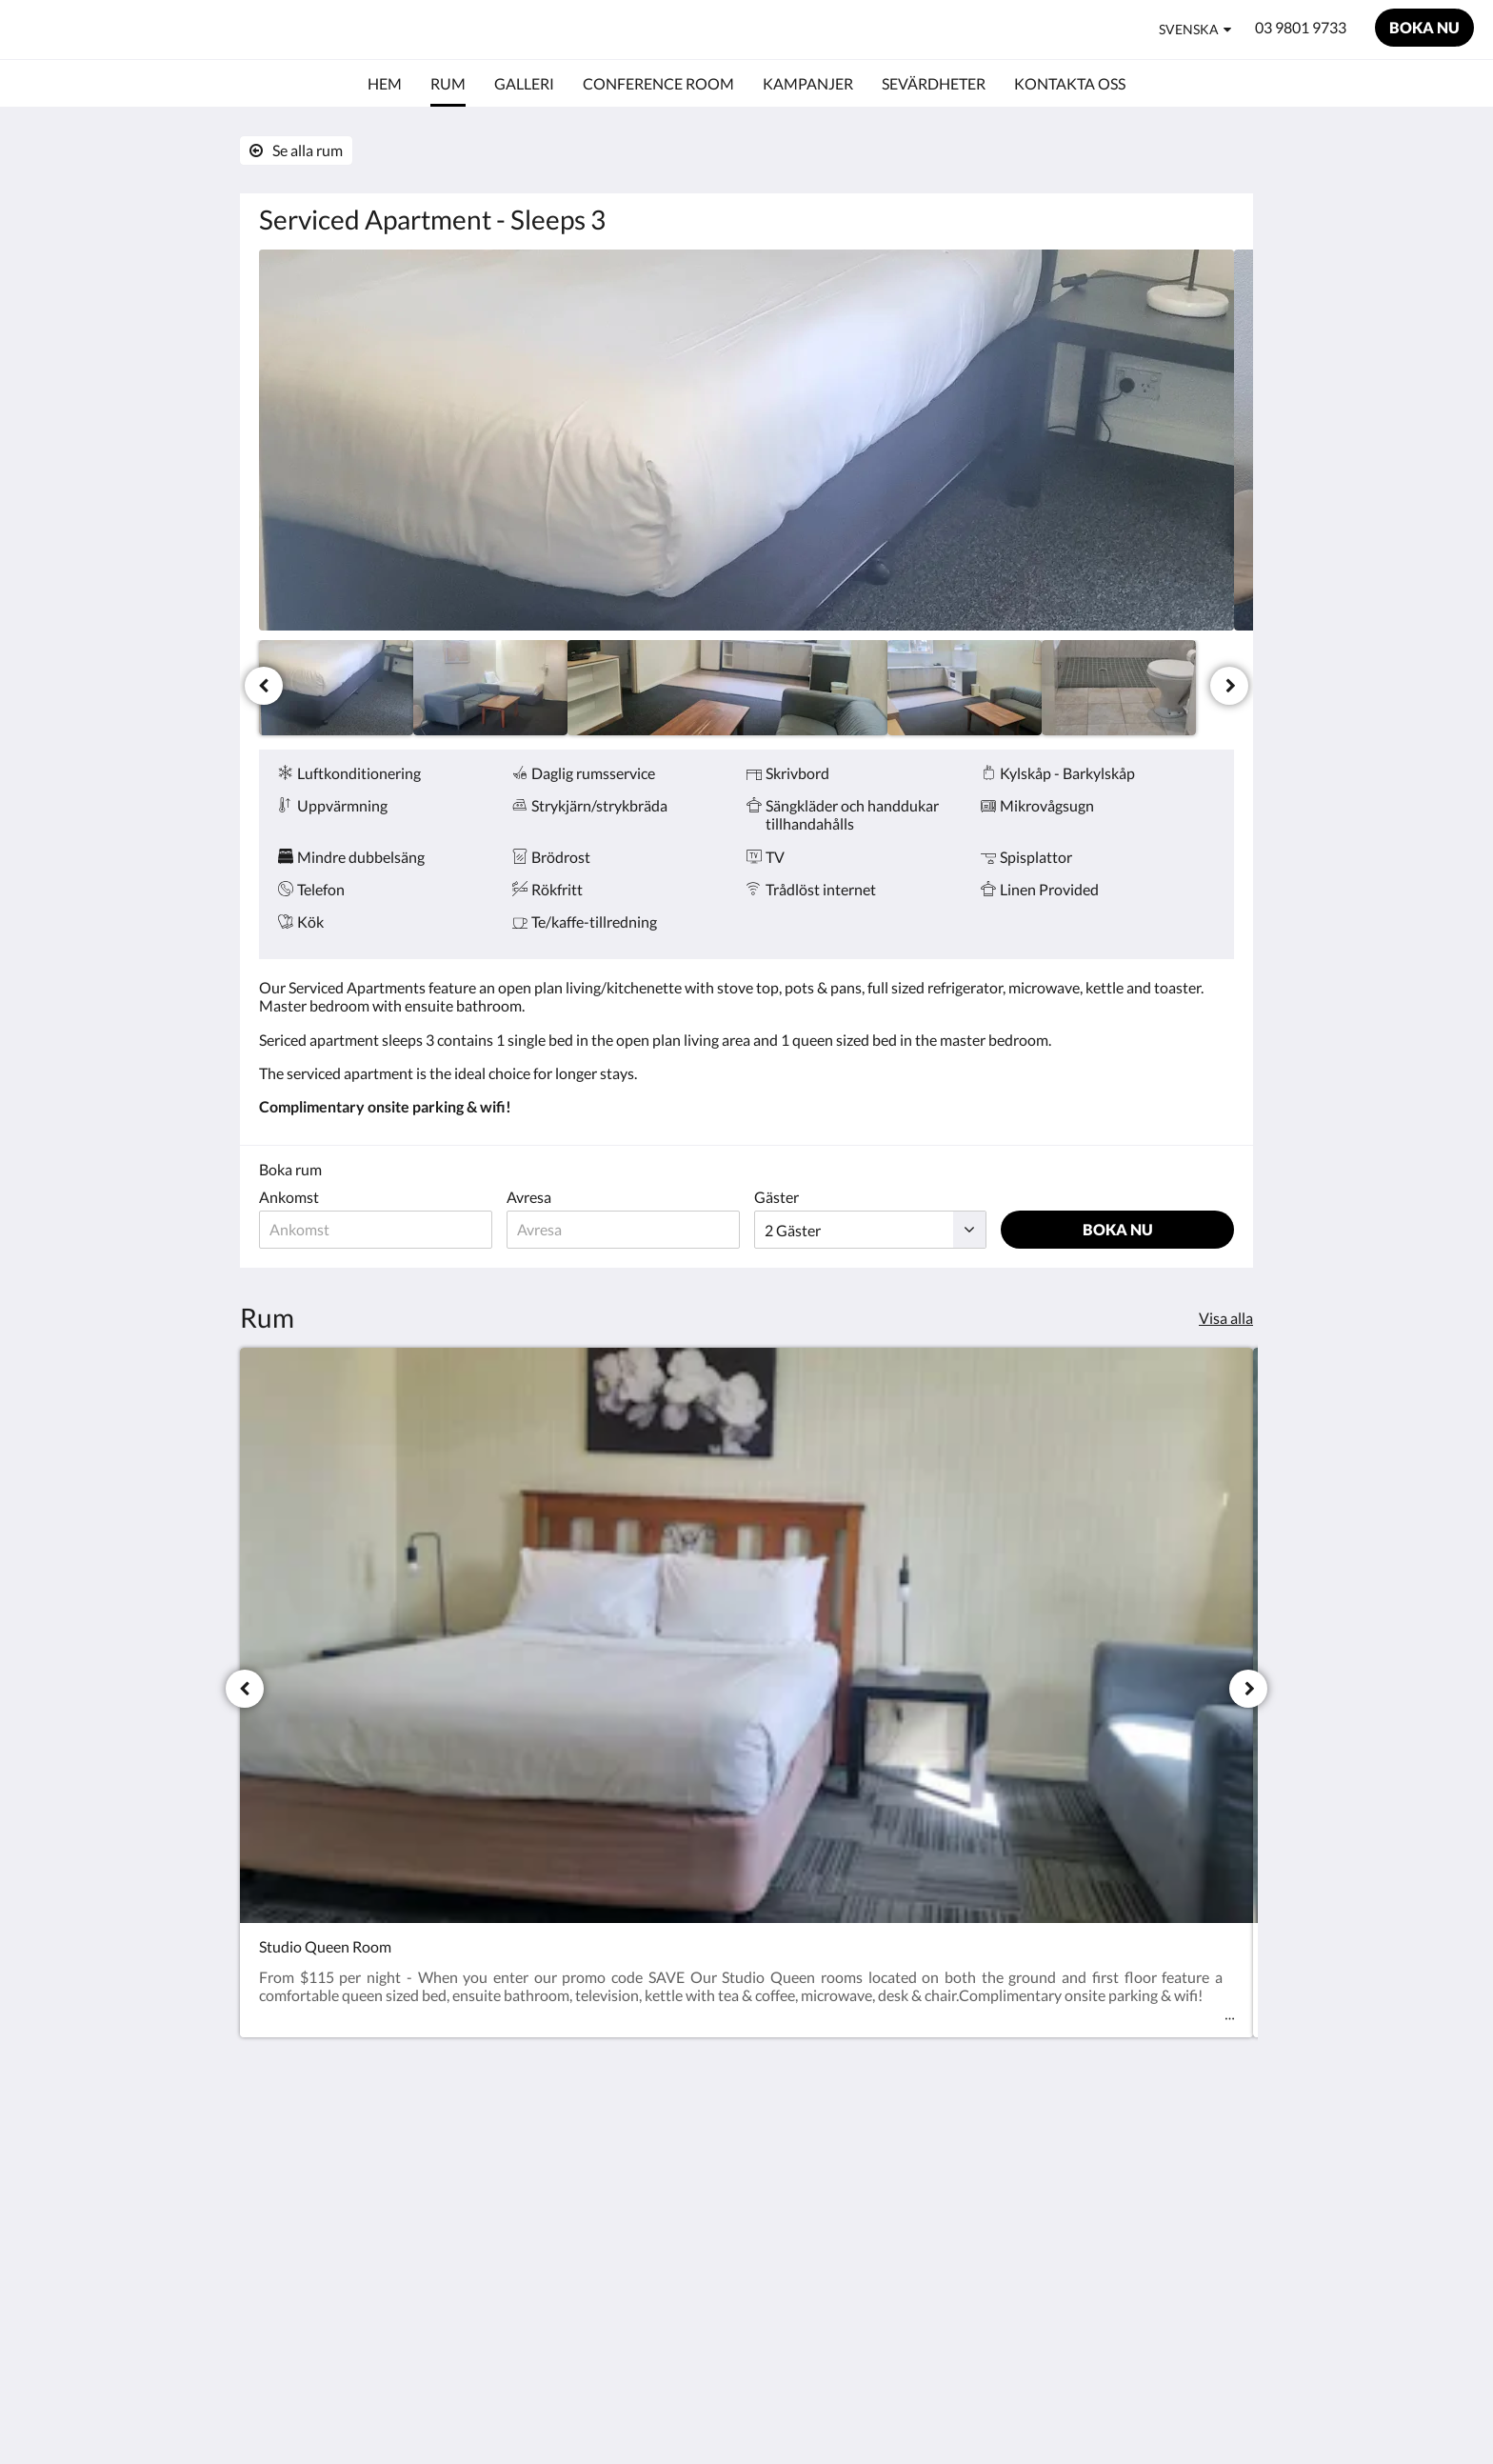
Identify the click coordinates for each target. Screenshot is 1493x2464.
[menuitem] (385, 84)
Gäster (776, 1197)
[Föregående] (264, 686)
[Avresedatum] (623, 1230)
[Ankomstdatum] (375, 1230)
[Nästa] (1229, 686)
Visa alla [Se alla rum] (1226, 1318)
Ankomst (289, 1197)
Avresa (529, 1197)
